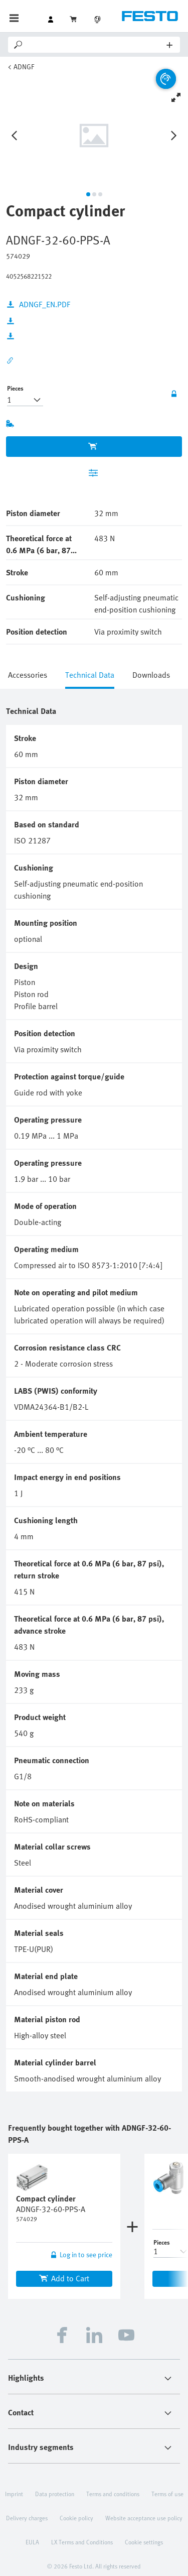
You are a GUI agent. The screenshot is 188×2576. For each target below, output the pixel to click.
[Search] (95, 45)
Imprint (14, 2493)
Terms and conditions (112, 2493)
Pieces (15, 388)
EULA (32, 2541)
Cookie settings (144, 2541)
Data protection (54, 2493)
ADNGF (24, 66)
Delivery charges (27, 2517)
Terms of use (167, 2493)
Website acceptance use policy (143, 2517)
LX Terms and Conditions (82, 2541)
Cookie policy (76, 2517)
